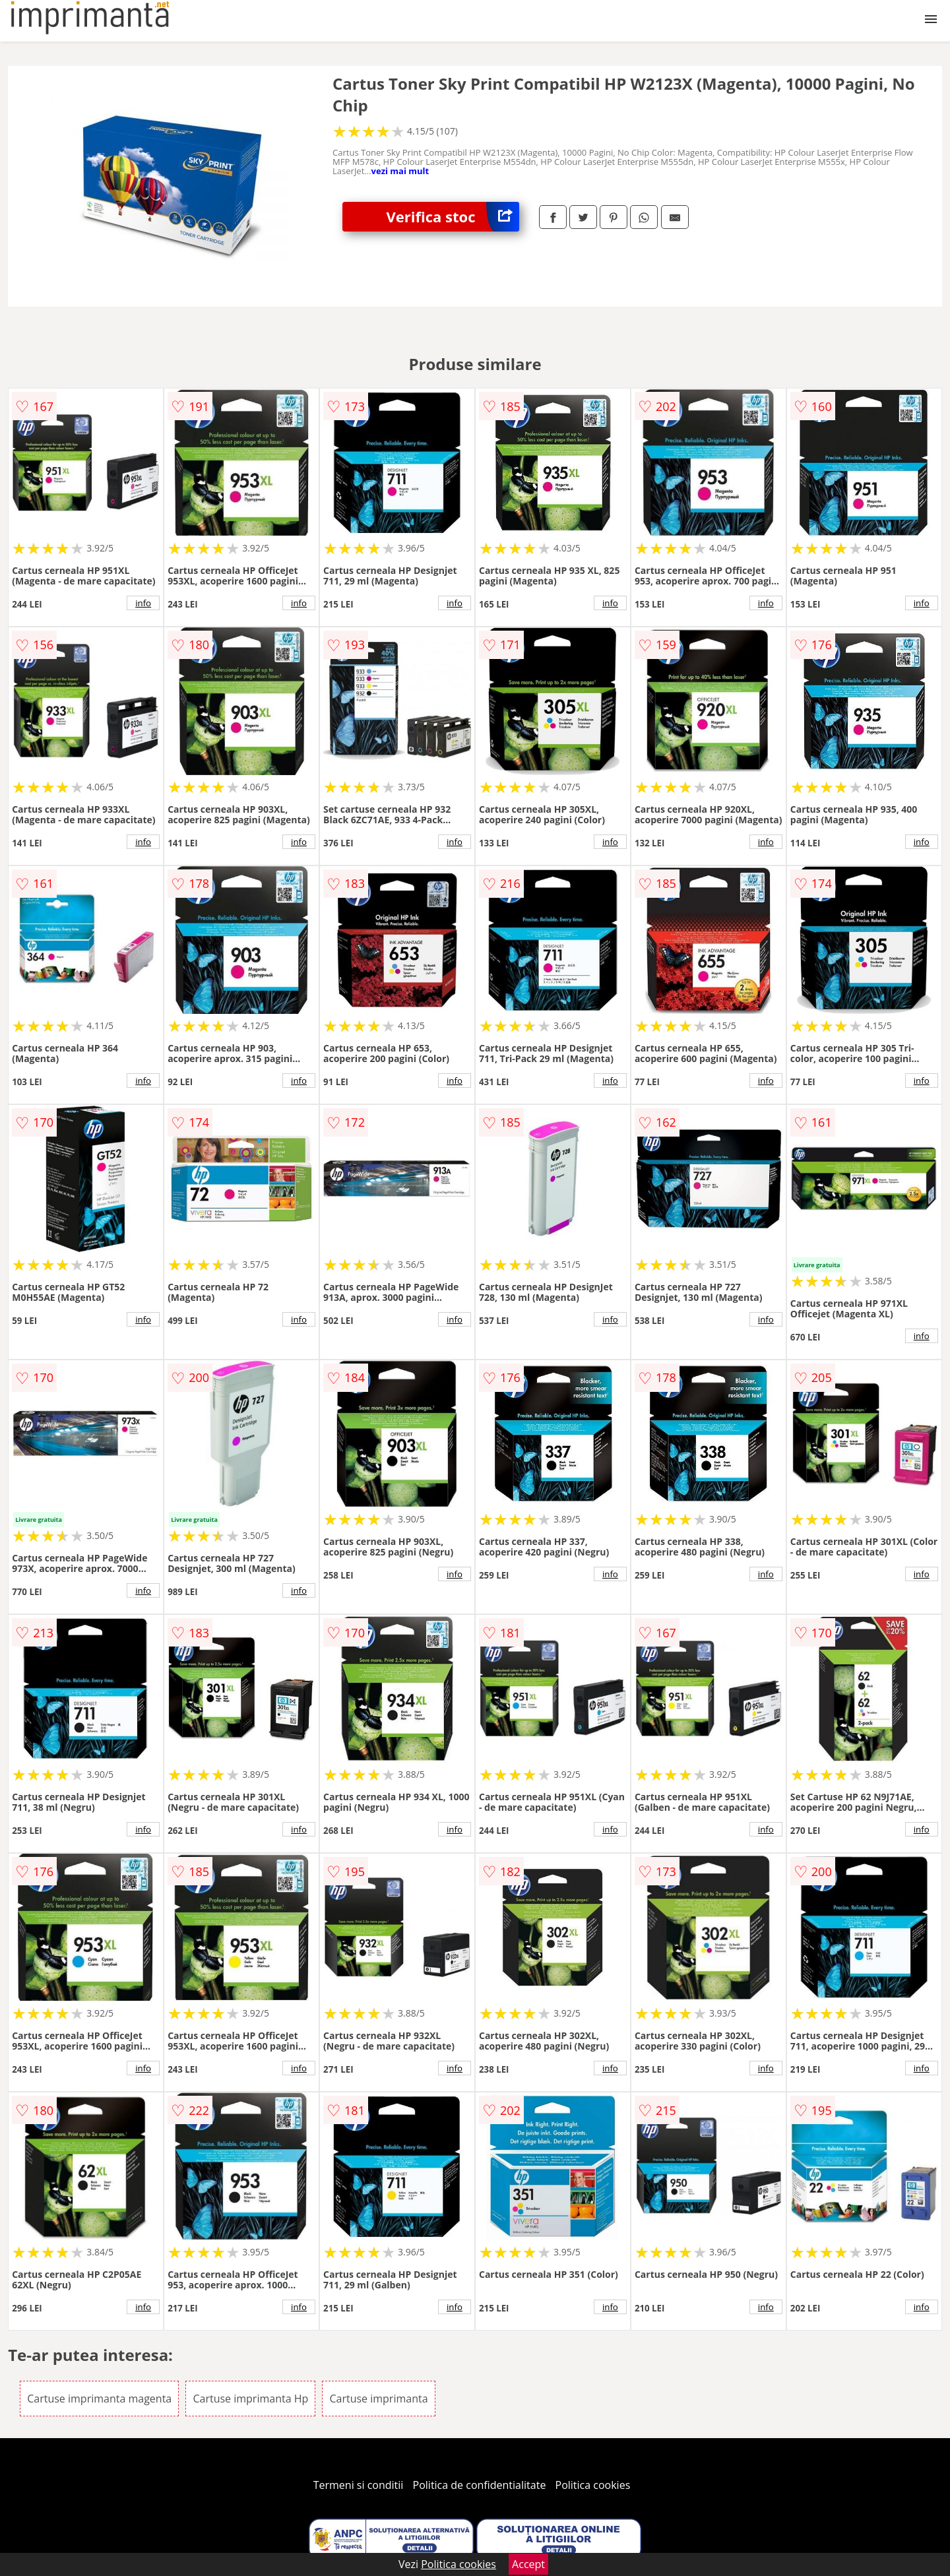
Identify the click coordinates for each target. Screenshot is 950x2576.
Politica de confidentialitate (479, 2485)
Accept (528, 2564)
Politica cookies (593, 2485)
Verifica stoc (453, 217)
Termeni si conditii (358, 2485)
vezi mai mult (400, 171)
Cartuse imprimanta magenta (99, 2398)
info (143, 603)
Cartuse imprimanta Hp (250, 2398)
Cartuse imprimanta (378, 2398)
